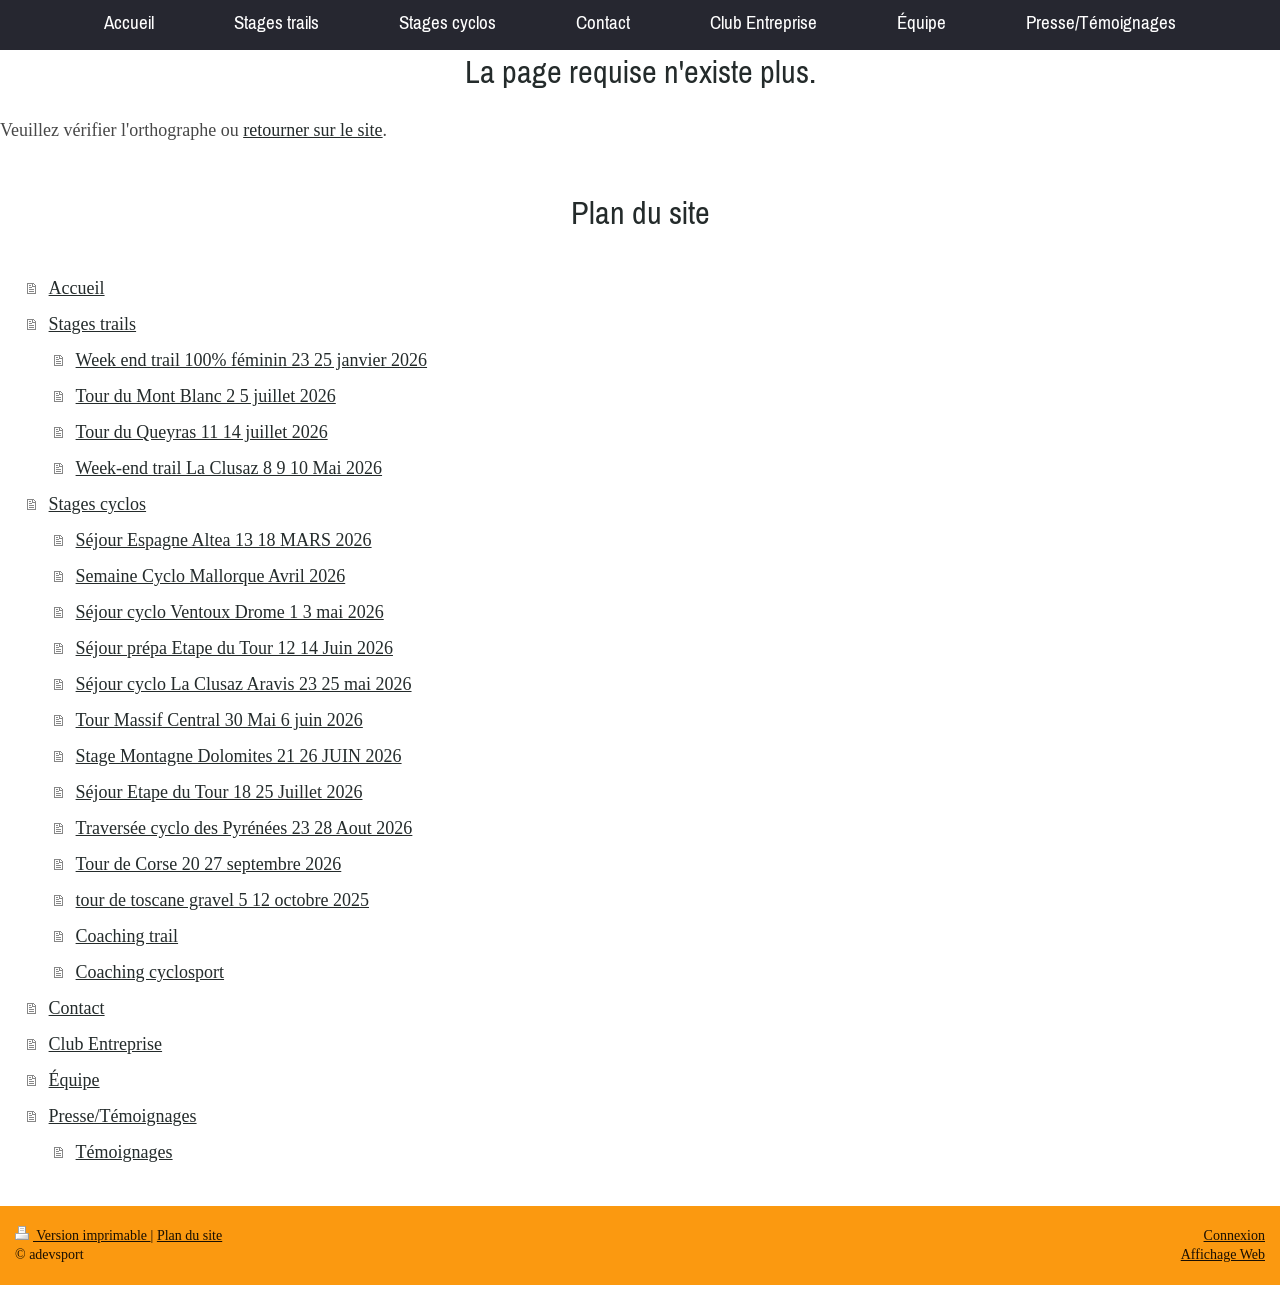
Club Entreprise (105, 1044)
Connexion (1234, 1235)
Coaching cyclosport (150, 972)
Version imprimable (83, 1235)
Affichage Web (1223, 1254)
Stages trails (93, 324)
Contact (77, 1008)
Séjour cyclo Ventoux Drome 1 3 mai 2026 (230, 612)
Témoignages (124, 1152)
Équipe (74, 1080)
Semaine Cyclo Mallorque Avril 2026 (211, 576)
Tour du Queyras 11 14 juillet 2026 (202, 432)
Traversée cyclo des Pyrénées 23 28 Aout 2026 (244, 828)
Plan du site (189, 1235)
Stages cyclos (97, 504)
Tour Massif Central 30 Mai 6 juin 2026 (219, 720)
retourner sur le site (312, 130)
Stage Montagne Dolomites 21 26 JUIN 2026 (239, 756)
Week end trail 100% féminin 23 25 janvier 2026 (251, 360)
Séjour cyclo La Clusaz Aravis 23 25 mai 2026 (244, 684)
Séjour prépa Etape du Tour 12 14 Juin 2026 (234, 648)
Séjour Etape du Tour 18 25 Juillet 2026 (219, 792)
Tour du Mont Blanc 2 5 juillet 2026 (206, 396)
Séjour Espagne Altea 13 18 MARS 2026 (224, 540)
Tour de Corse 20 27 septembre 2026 (209, 864)
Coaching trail (127, 936)
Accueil (77, 288)
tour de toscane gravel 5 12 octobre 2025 (222, 900)
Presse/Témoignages (123, 1116)
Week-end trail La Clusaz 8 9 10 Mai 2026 (229, 468)
